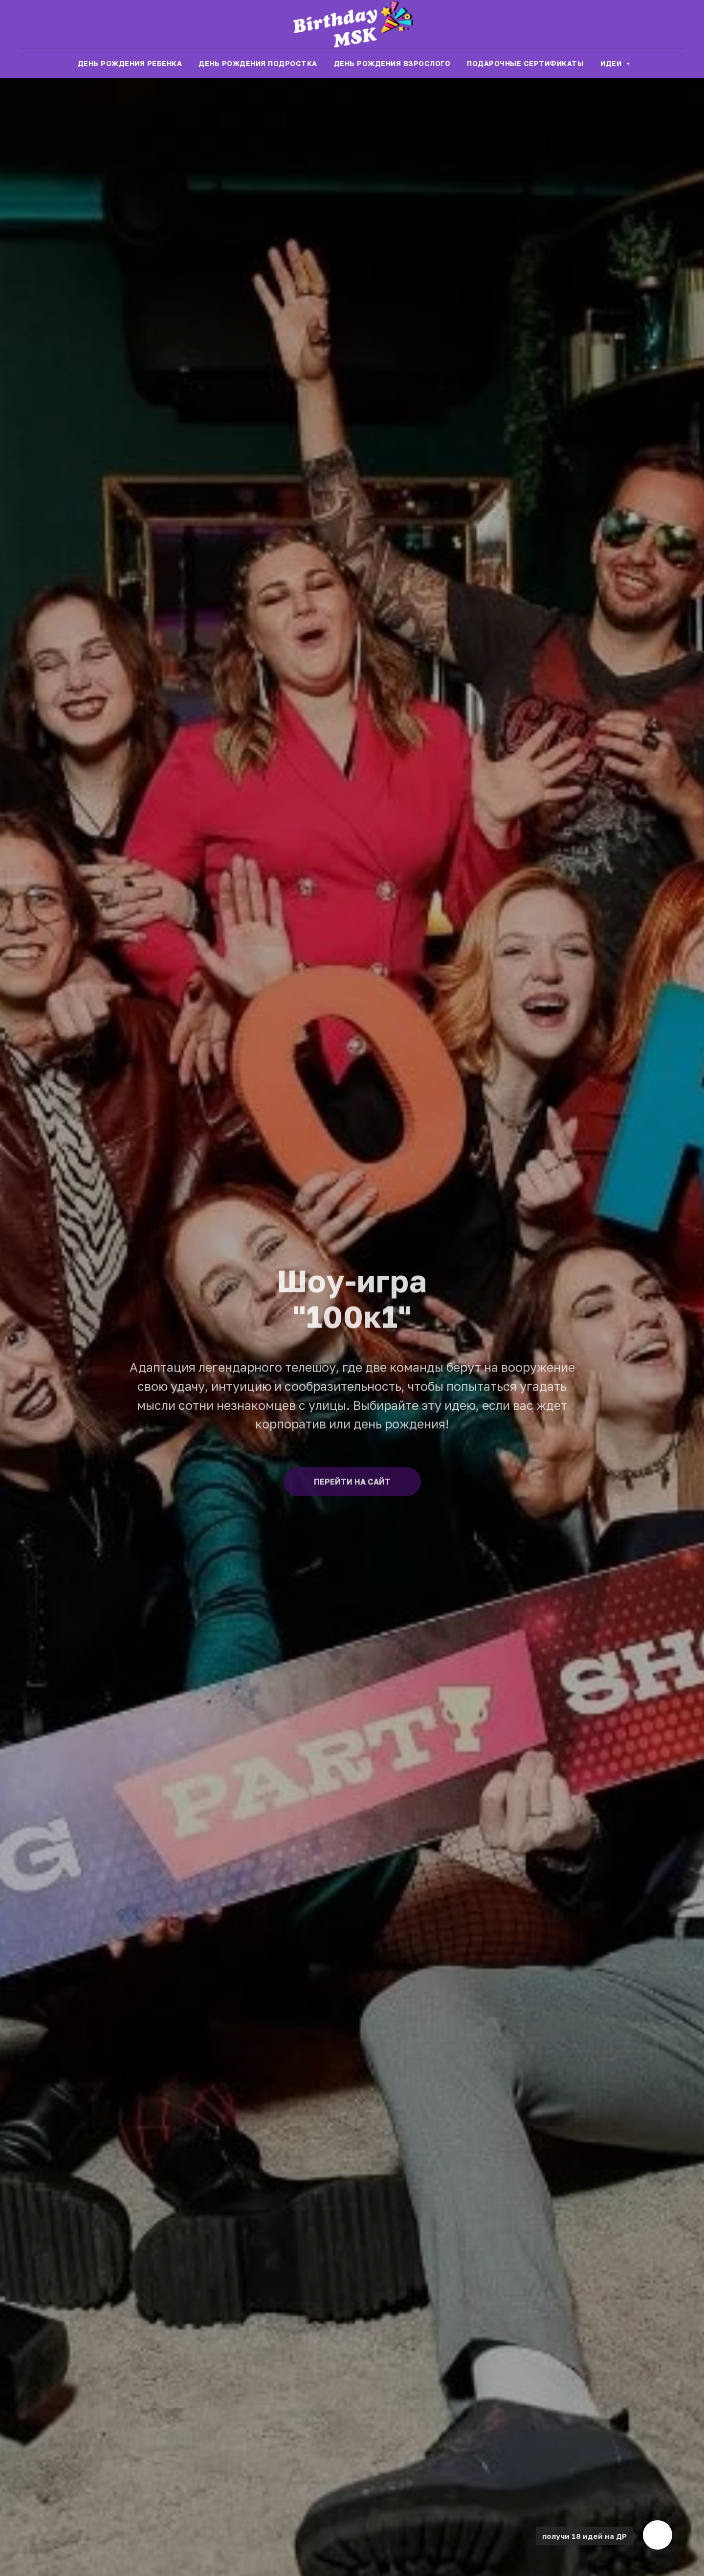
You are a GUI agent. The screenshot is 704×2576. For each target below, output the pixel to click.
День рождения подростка (257, 63)
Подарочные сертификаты (525, 63)
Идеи (612, 63)
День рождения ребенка (130, 63)
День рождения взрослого (392, 63)
